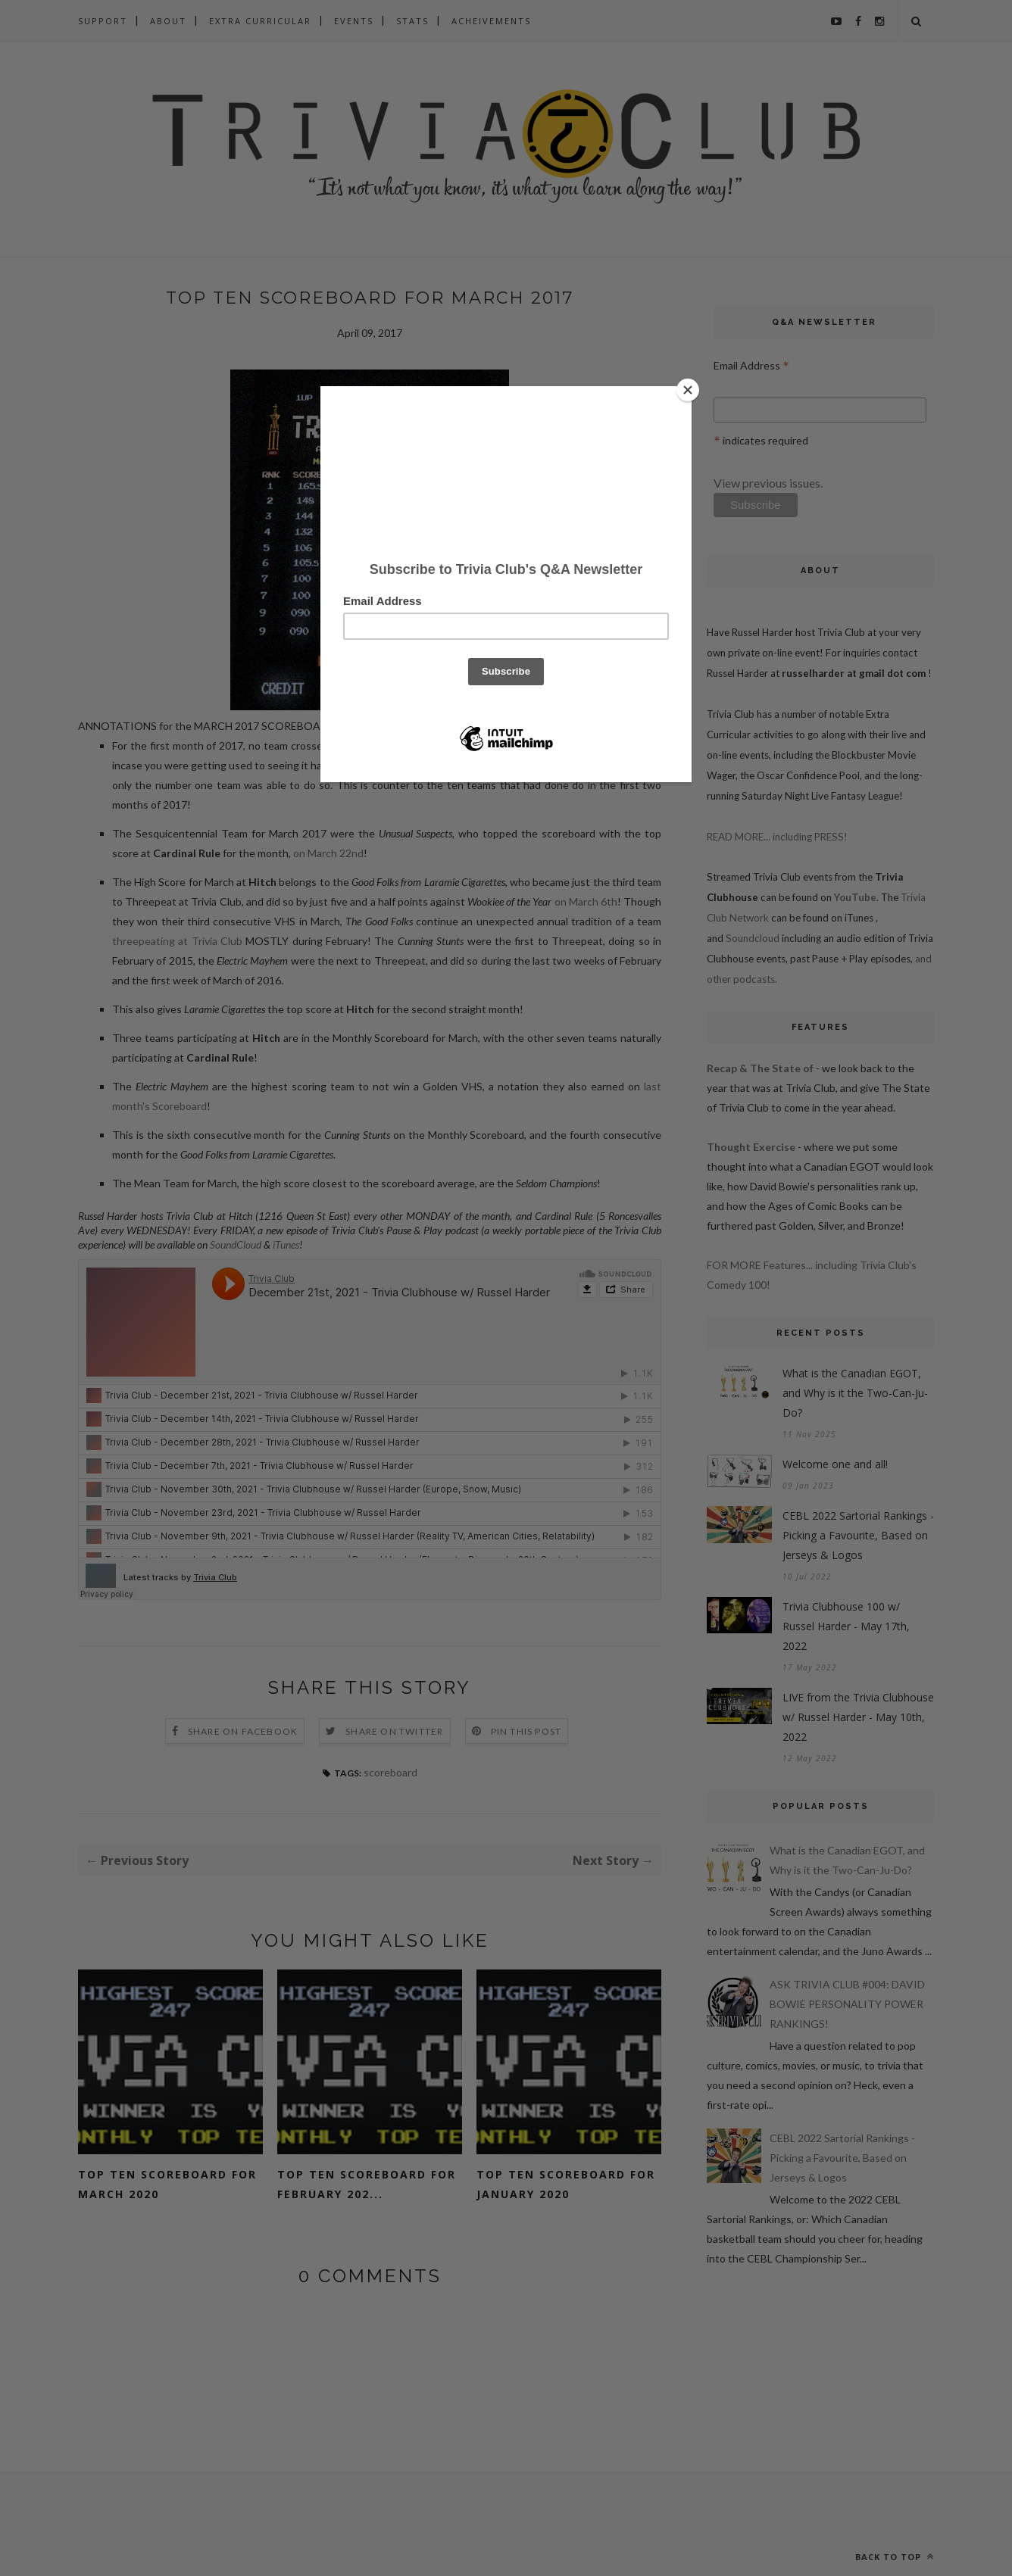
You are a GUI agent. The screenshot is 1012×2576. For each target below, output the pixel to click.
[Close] (687, 390)
